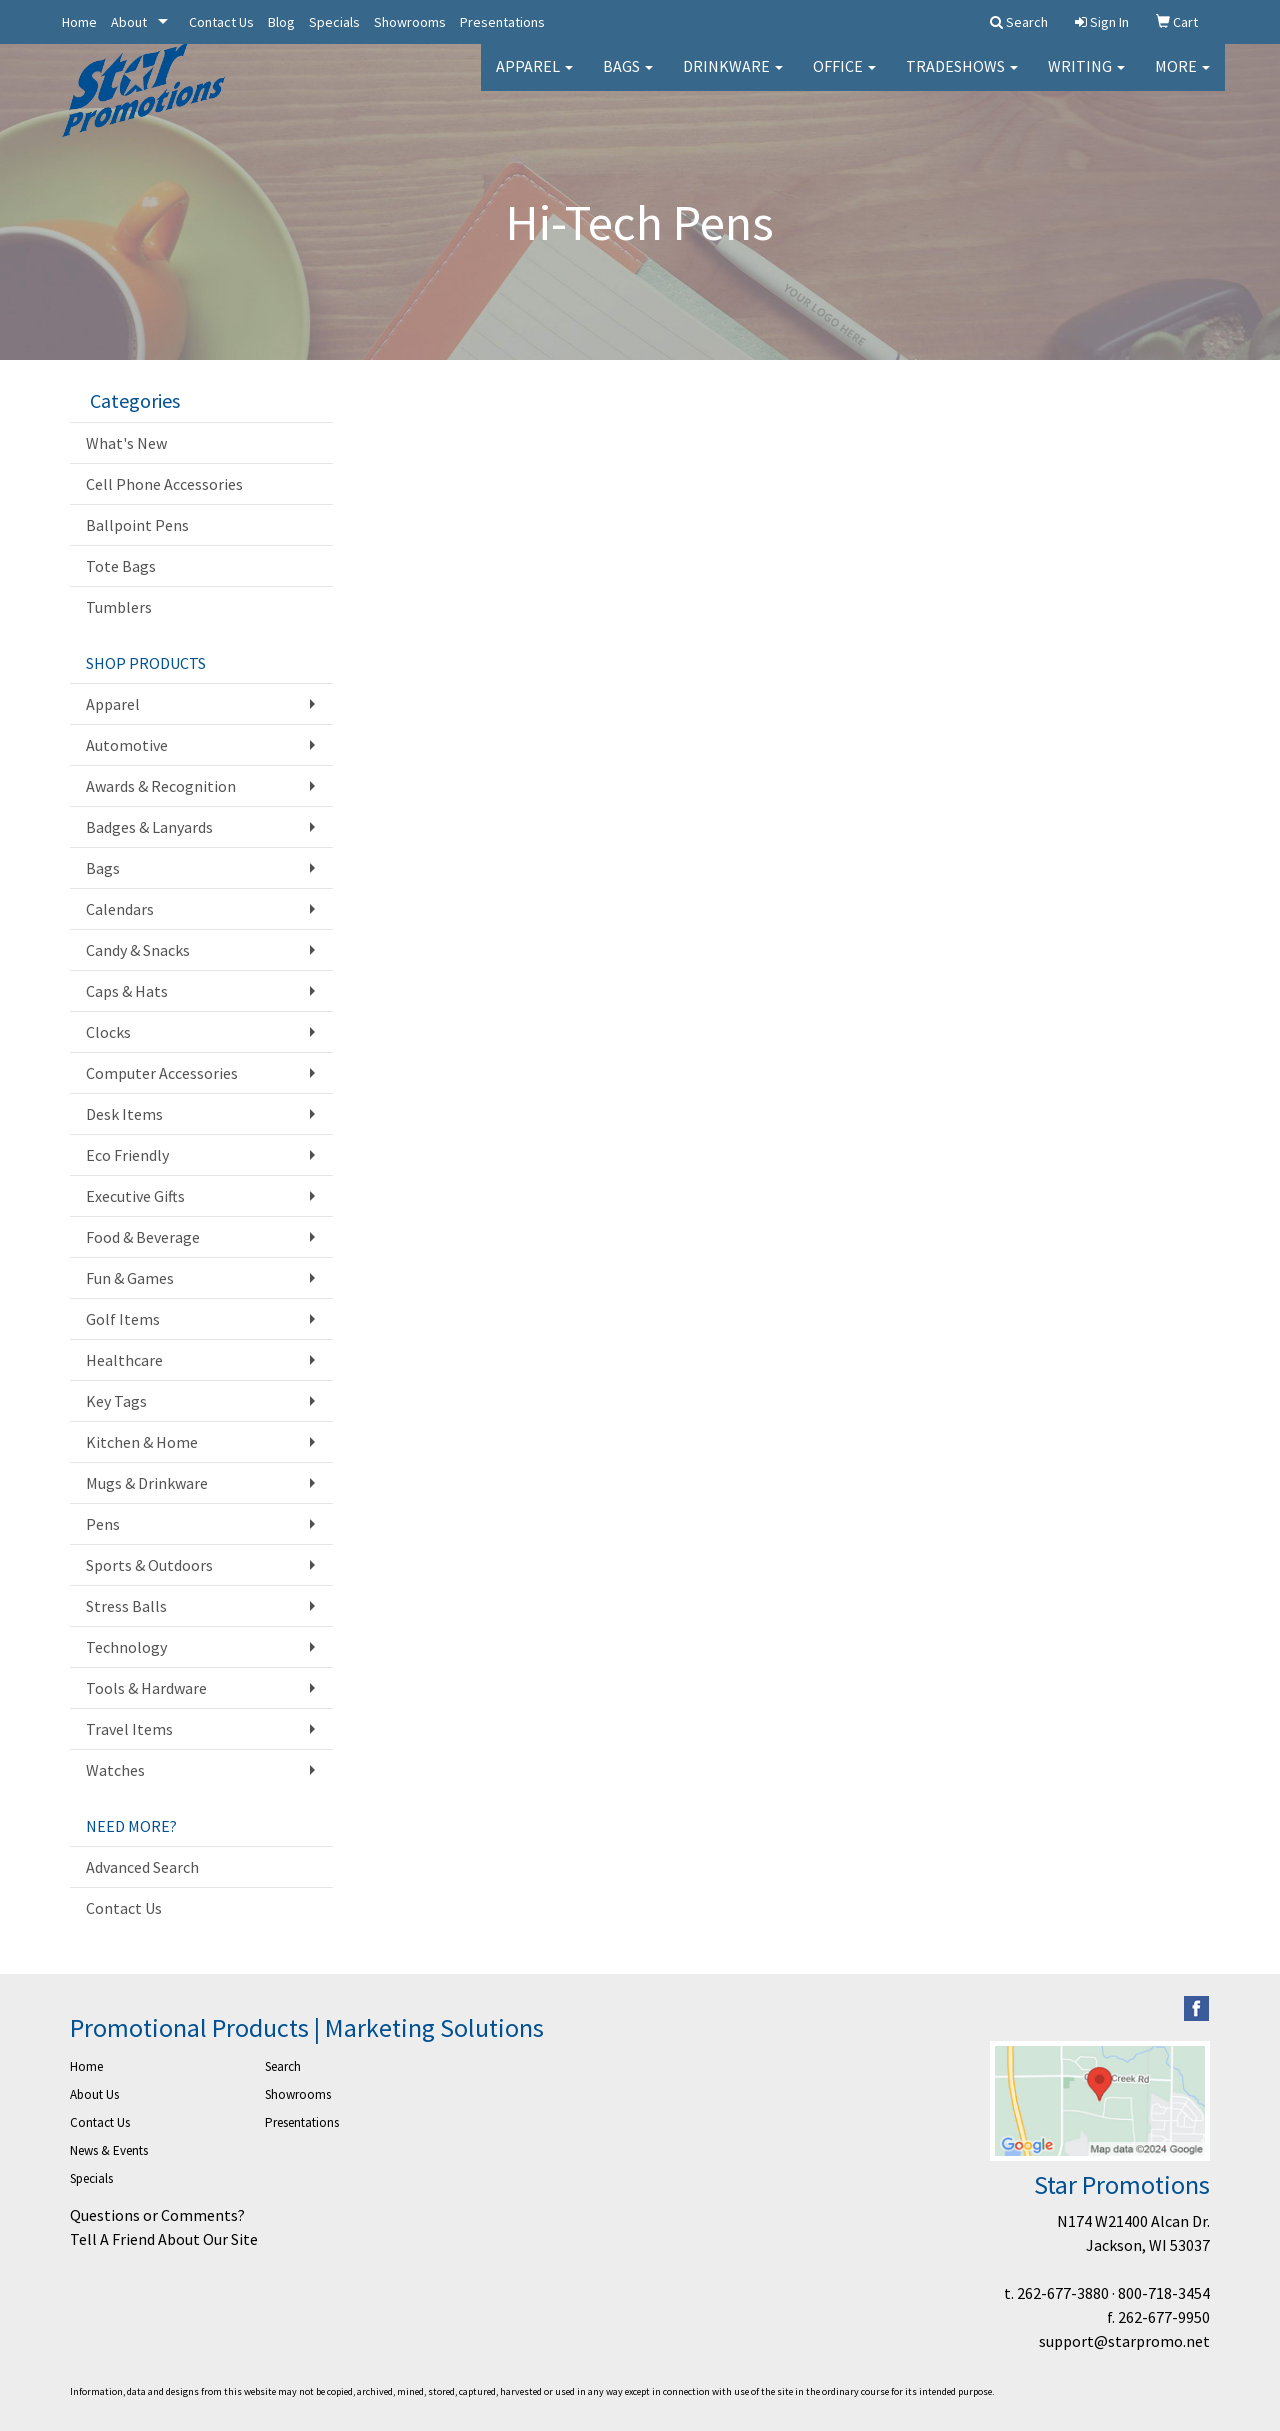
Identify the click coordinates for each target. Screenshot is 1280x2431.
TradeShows (962, 80)
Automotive (127, 745)
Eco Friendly (127, 1155)
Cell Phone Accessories (164, 484)
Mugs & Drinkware (147, 1483)
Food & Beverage (143, 1237)
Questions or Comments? (157, 2215)
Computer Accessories (162, 1073)
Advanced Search (142, 1867)
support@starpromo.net (1124, 2341)
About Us (94, 2094)
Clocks (108, 1032)
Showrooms (410, 22)
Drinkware (733, 80)
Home (79, 22)
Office (844, 80)
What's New (126, 443)
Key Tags (116, 1401)
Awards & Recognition (161, 786)
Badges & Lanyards (149, 827)
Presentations (502, 22)
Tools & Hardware (146, 1688)
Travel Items (129, 1729)
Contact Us (221, 22)
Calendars (120, 909)
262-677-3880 (1063, 2293)
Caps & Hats (127, 991)
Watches (115, 1770)
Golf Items (123, 1319)
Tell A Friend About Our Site (164, 2239)
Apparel (534, 80)
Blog (281, 22)
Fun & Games (130, 1278)
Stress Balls (126, 1606)
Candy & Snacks (138, 950)
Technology (126, 1647)
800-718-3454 (1164, 2293)
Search (283, 2066)
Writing (1086, 80)
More (1182, 80)
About (129, 22)
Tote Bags (121, 566)
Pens (103, 1524)
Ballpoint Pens (137, 525)
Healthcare (124, 1360)
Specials (334, 22)
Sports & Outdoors (149, 1565)
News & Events (109, 2150)
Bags (628, 80)
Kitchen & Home (142, 1442)
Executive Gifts (135, 1196)
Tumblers (119, 607)
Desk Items (124, 1114)
